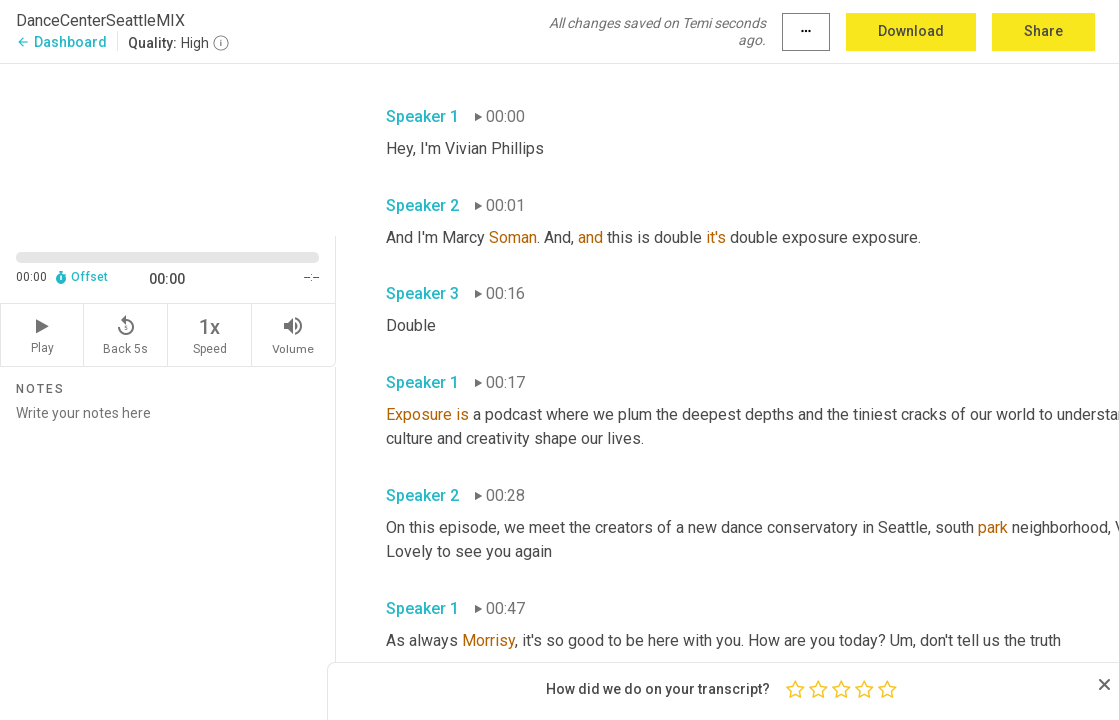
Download (911, 31)
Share (1043, 31)
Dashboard (61, 42)
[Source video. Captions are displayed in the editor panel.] (168, 148)
